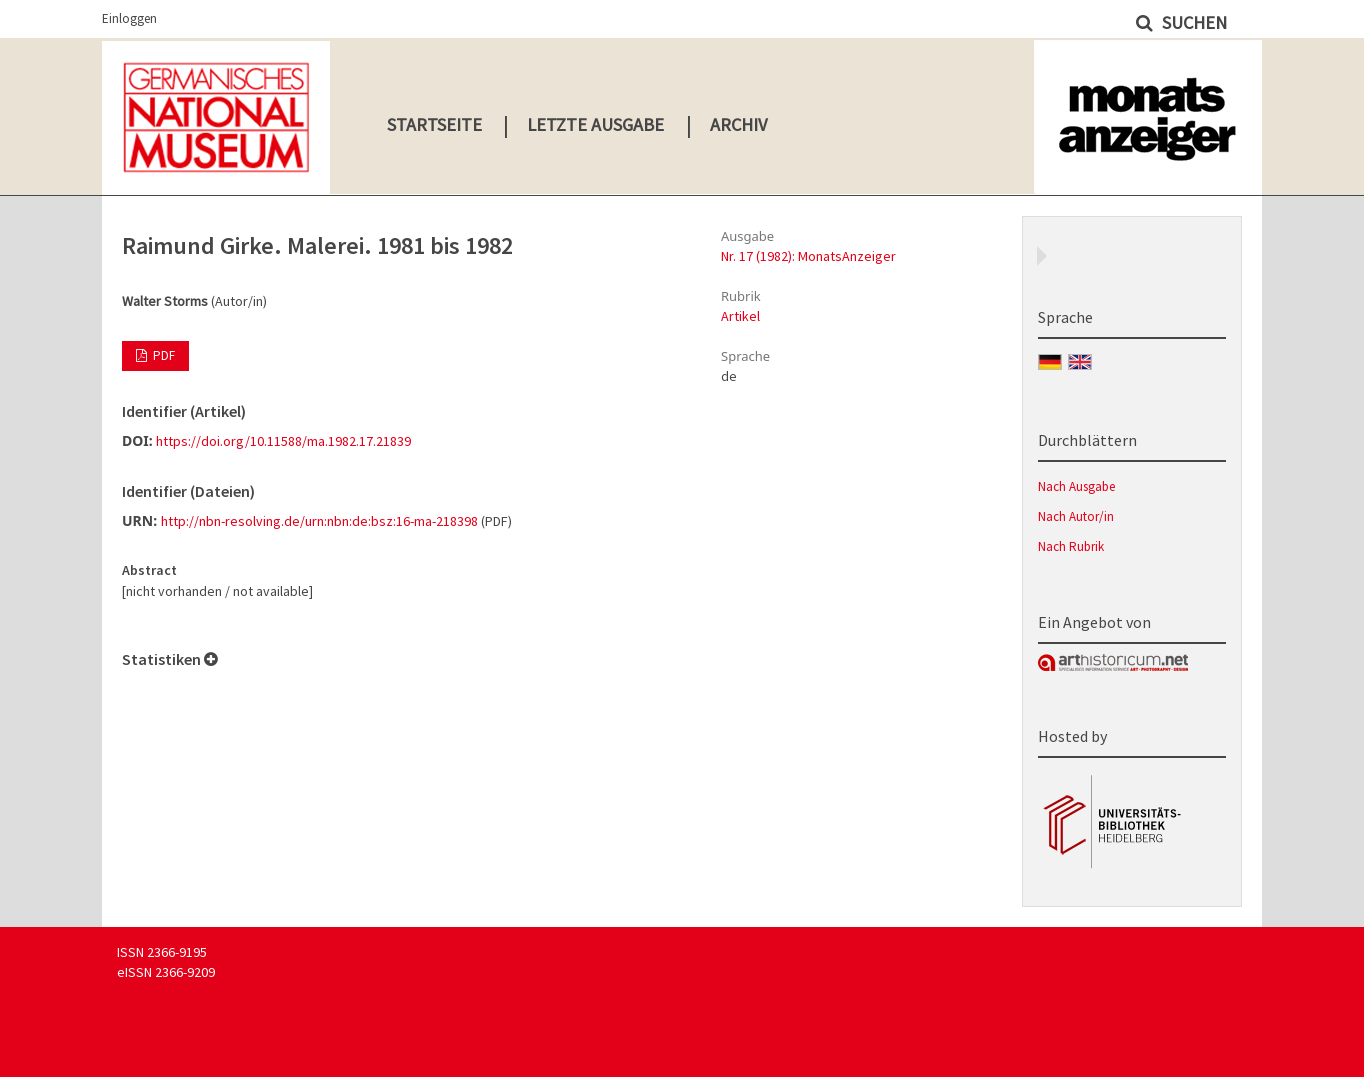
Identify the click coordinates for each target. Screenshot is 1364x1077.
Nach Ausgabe (1076, 486)
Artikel (740, 316)
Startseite (434, 124)
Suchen (1192, 22)
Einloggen (129, 18)
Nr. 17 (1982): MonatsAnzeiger (808, 256)
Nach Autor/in (1076, 516)
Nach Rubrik (1071, 546)
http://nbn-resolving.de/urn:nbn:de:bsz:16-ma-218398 (319, 521)
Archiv (738, 124)
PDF (162, 355)
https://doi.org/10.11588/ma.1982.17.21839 (283, 441)
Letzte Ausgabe (595, 124)
